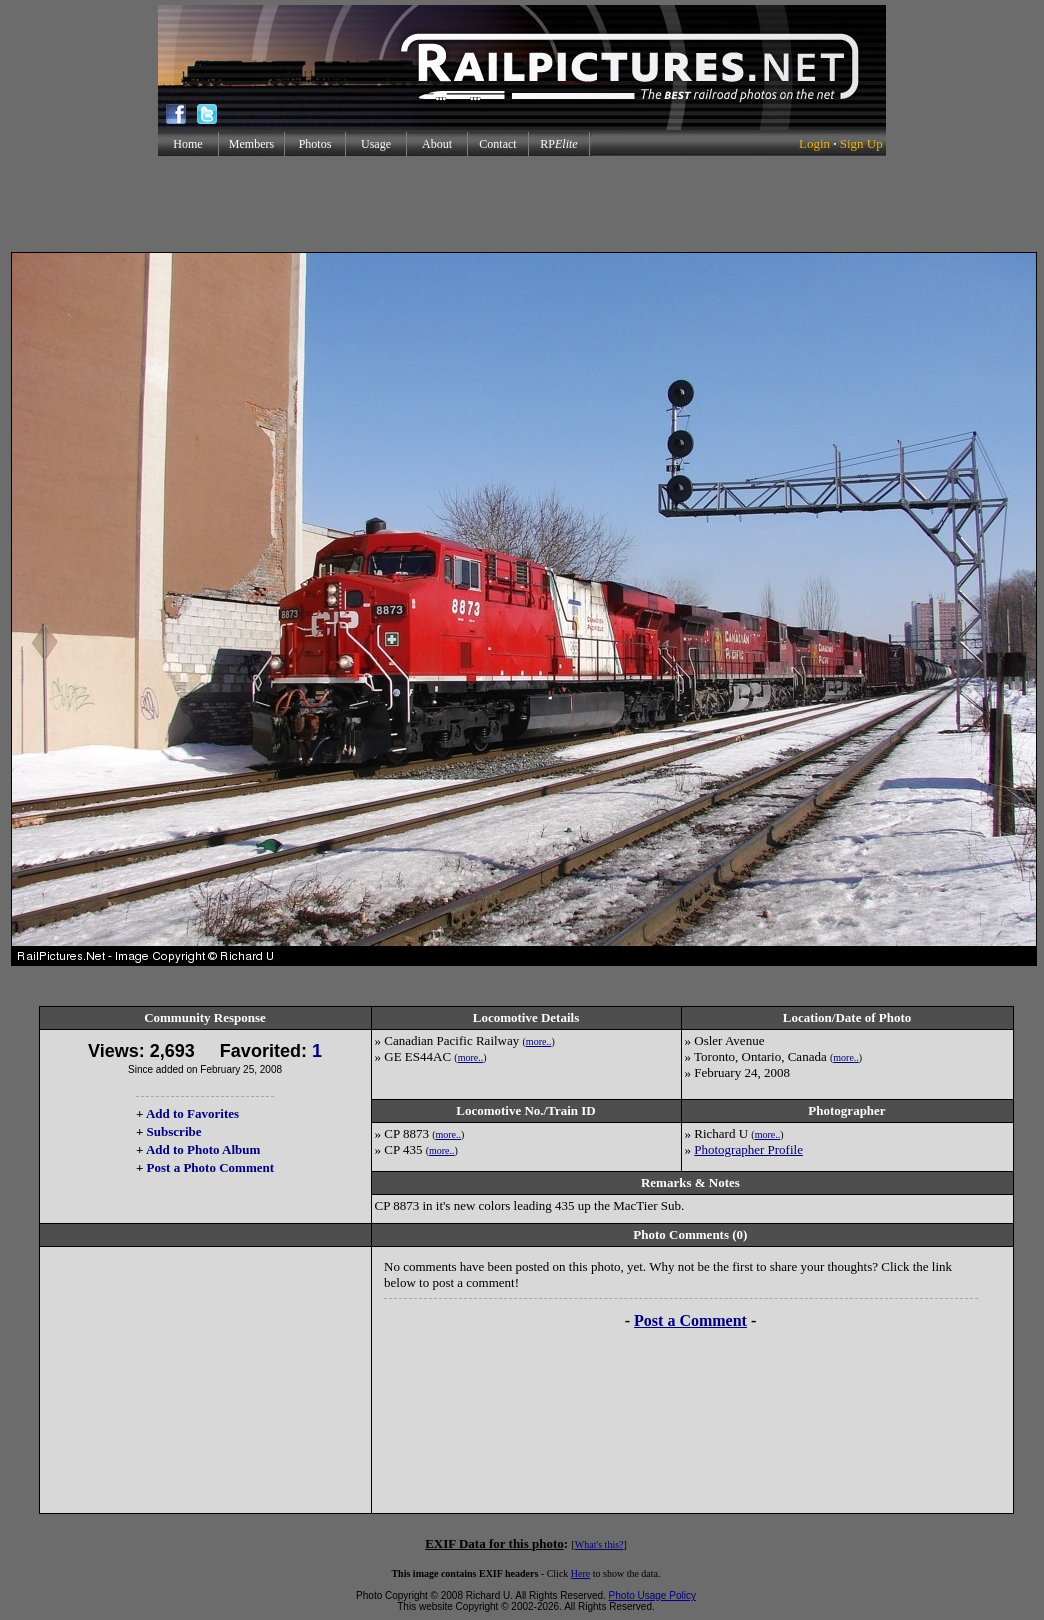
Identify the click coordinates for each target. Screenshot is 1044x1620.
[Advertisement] (522, 204)
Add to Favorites (192, 1113)
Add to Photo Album (203, 1149)
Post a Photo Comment (210, 1167)
